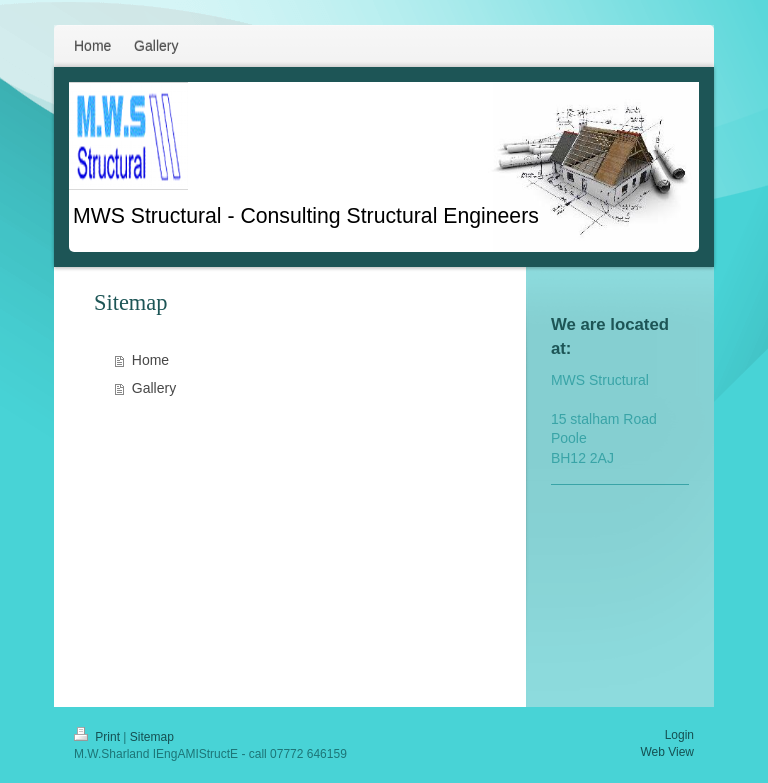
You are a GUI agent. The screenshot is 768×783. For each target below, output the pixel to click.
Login (679, 735)
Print (98, 737)
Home (150, 360)
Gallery (154, 388)
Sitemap (152, 737)
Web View (667, 752)
